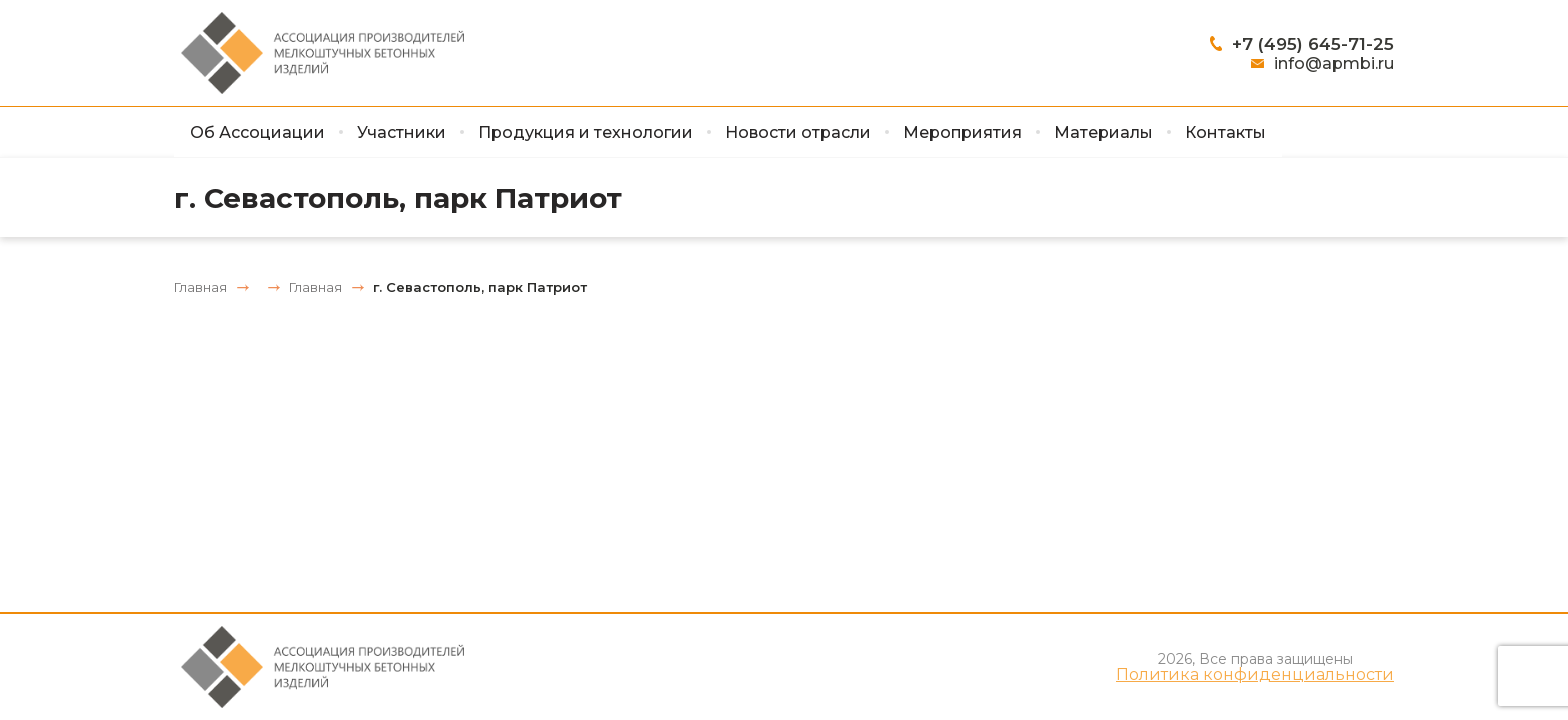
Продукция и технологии (585, 132)
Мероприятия (962, 132)
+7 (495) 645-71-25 (1313, 44)
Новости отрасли (798, 132)
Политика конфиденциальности (1255, 675)
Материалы (1103, 132)
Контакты (1225, 132)
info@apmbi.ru (1334, 63)
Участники (401, 132)
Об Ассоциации (257, 132)
